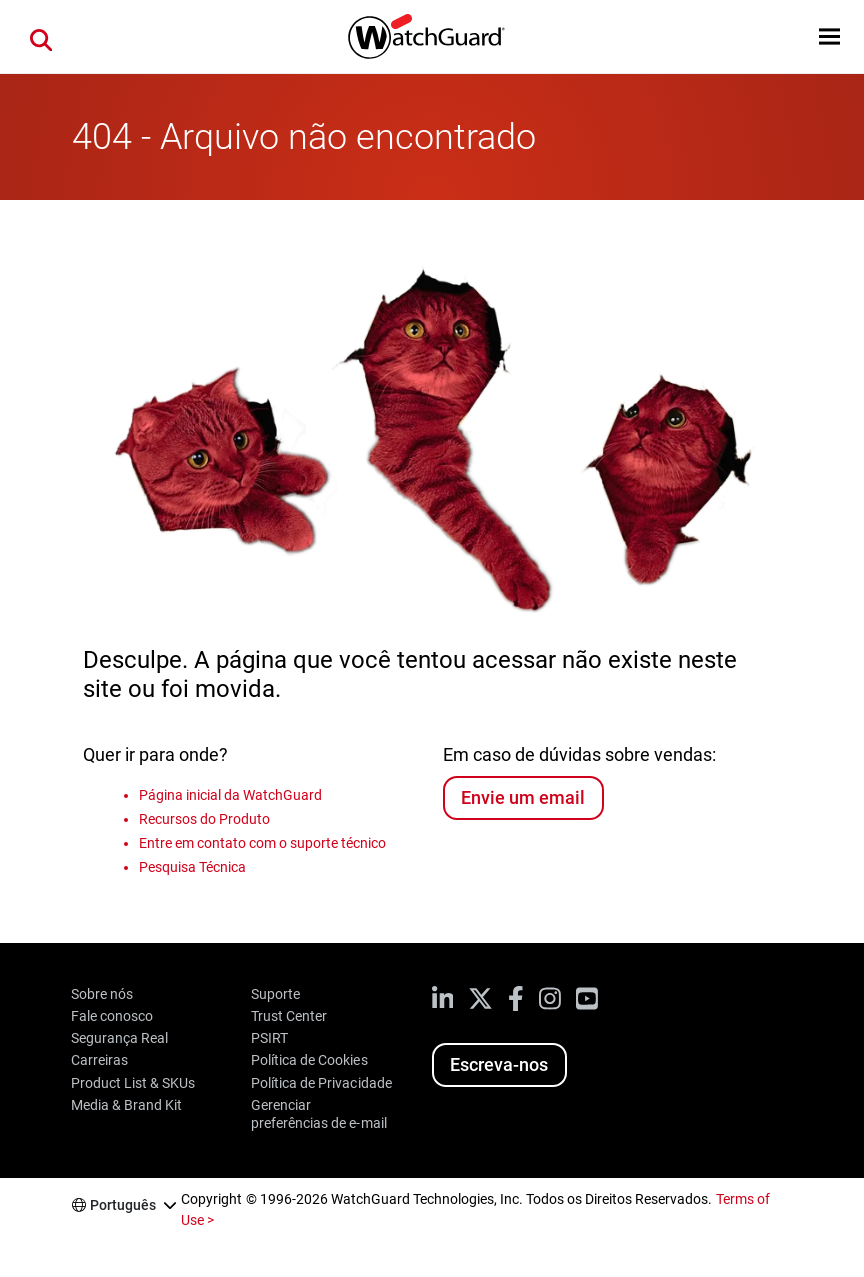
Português (123, 1205)
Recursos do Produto (204, 819)
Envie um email (523, 797)
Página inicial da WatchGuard (230, 795)
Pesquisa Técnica (192, 867)
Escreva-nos (499, 1064)
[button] (829, 36)
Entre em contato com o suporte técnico (263, 843)
